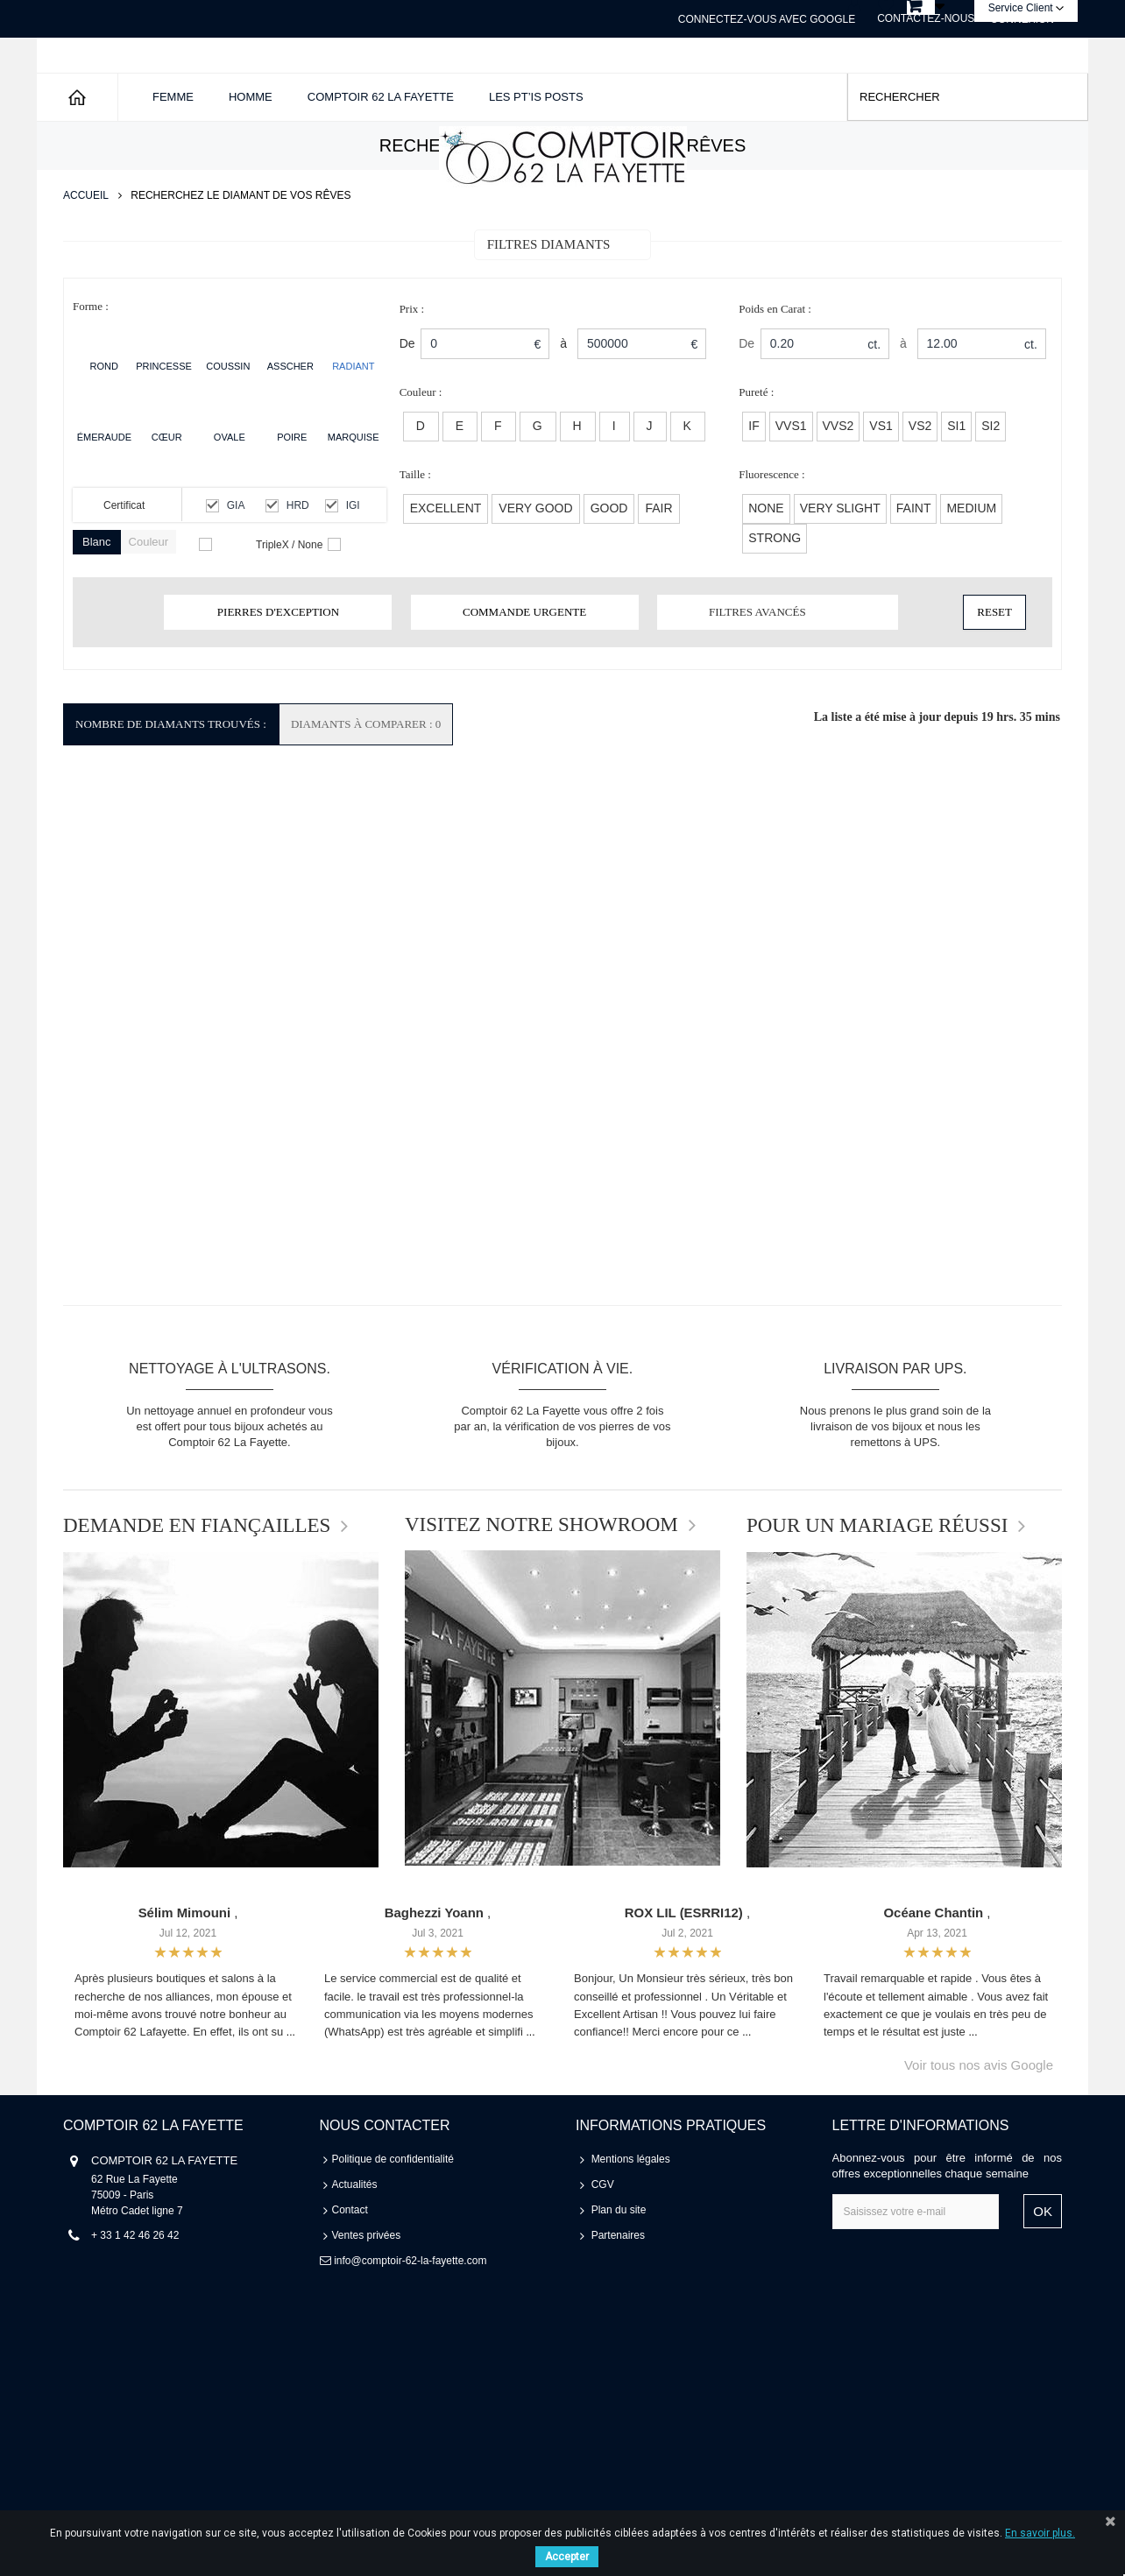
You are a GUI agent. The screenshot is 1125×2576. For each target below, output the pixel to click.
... (291, 2093)
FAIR (658, 569)
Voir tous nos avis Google (978, 2126)
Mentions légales (630, 2220)
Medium (971, 569)
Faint (913, 569)
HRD (298, 567)
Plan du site (619, 2271)
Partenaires (618, 2296)
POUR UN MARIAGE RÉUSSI (877, 1587)
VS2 (920, 487)
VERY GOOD (535, 569)
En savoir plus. (1040, 2533)
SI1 (956, 487)
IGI (353, 567)
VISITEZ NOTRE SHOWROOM (541, 1586)
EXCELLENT (446, 569)
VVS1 (791, 487)
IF (753, 487)
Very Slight (840, 569)
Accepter (567, 2557)
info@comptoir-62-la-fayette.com (410, 2322)
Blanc (96, 603)
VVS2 (838, 487)
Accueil (86, 257)
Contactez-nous (925, 18)
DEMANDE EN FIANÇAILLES (196, 1587)
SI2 (990, 487)
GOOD (609, 569)
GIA (236, 567)
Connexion (1022, 19)
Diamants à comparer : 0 (366, 785)
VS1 (880, 487)
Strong (774, 599)
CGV (602, 2246)
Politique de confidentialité (393, 2220)
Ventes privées (366, 2296)
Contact (350, 2271)
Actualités (355, 2246)
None (765, 569)
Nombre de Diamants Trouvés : (170, 785)
